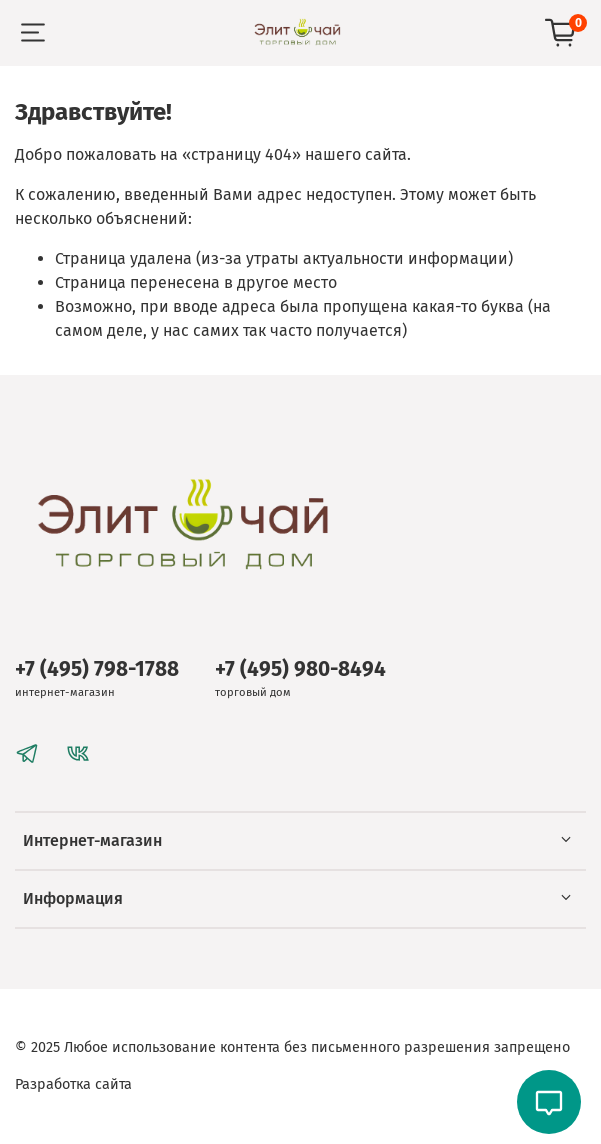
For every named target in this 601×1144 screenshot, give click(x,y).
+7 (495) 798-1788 (97, 669)
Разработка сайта (73, 1084)
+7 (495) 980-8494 (300, 669)
